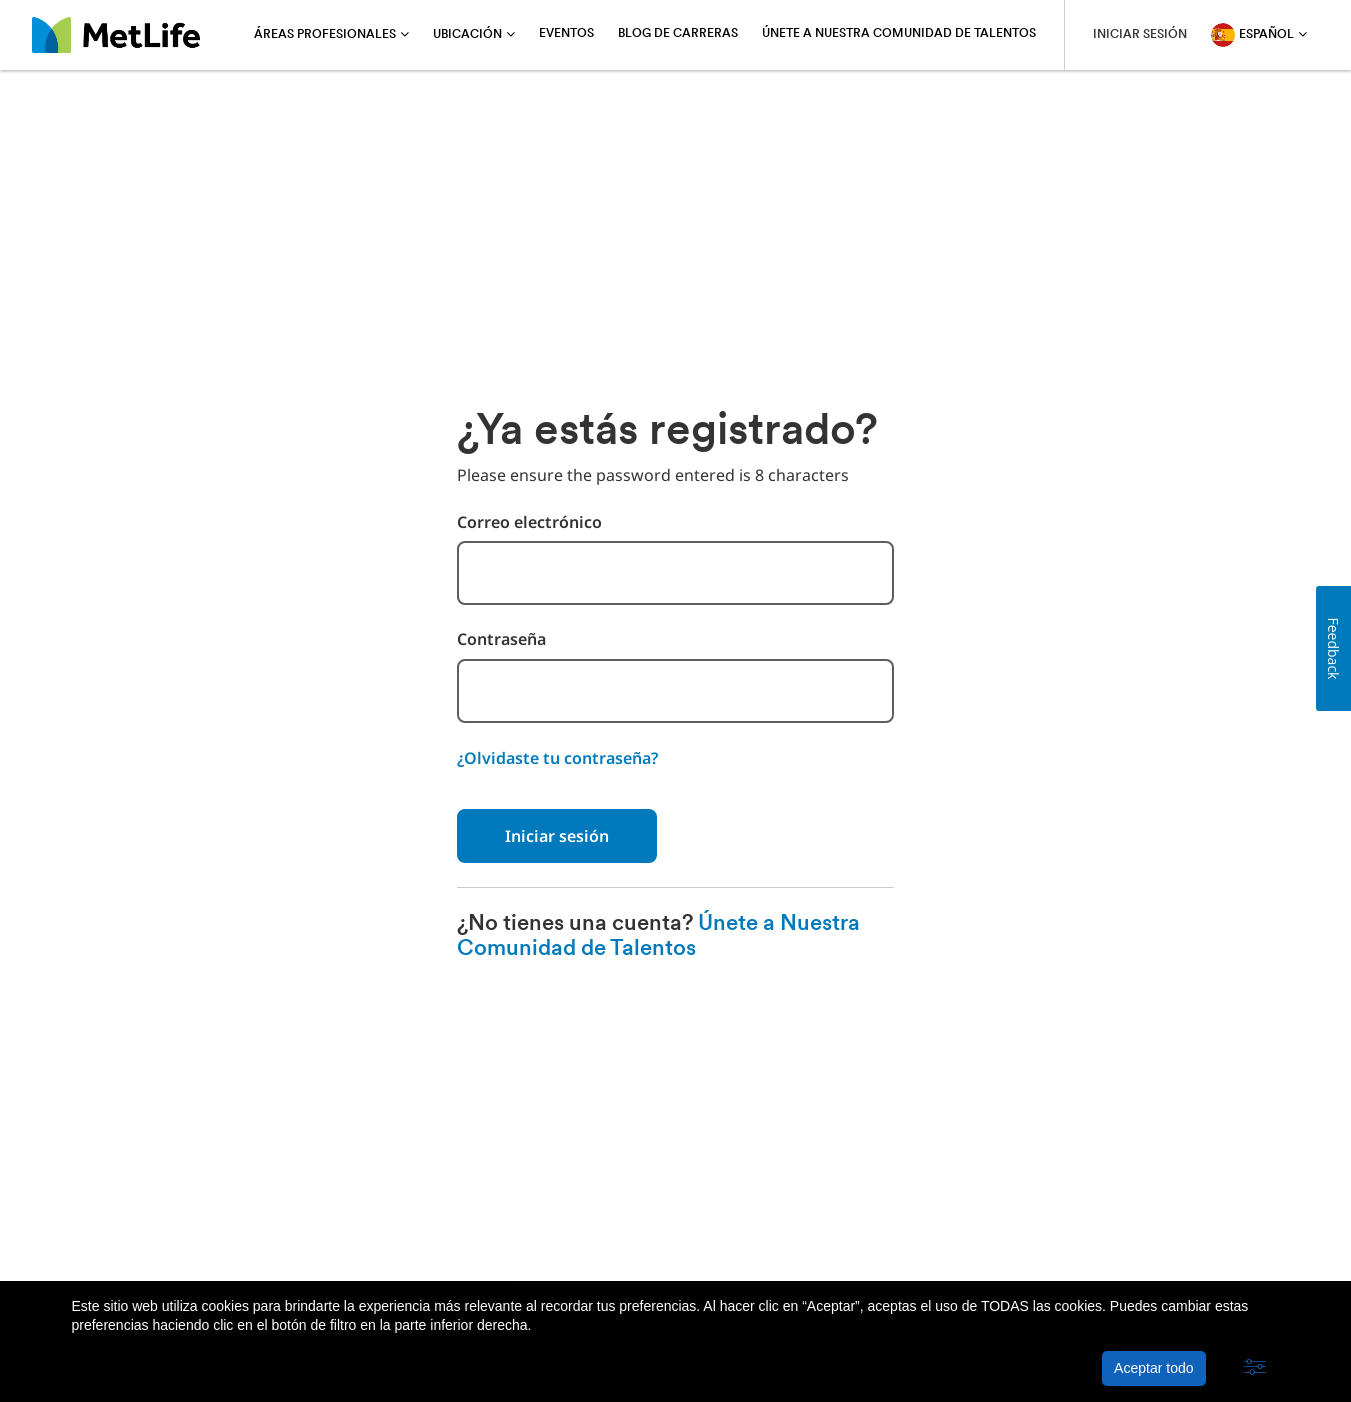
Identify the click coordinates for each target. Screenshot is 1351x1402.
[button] (1255, 1368)
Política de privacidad (289, 1230)
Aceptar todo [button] (1153, 1368)
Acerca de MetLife (133, 1230)
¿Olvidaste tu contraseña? (557, 758)
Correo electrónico (529, 522)
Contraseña (501, 639)
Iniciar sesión (557, 836)
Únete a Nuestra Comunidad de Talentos (899, 34)
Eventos (566, 34)
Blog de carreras (678, 34)
